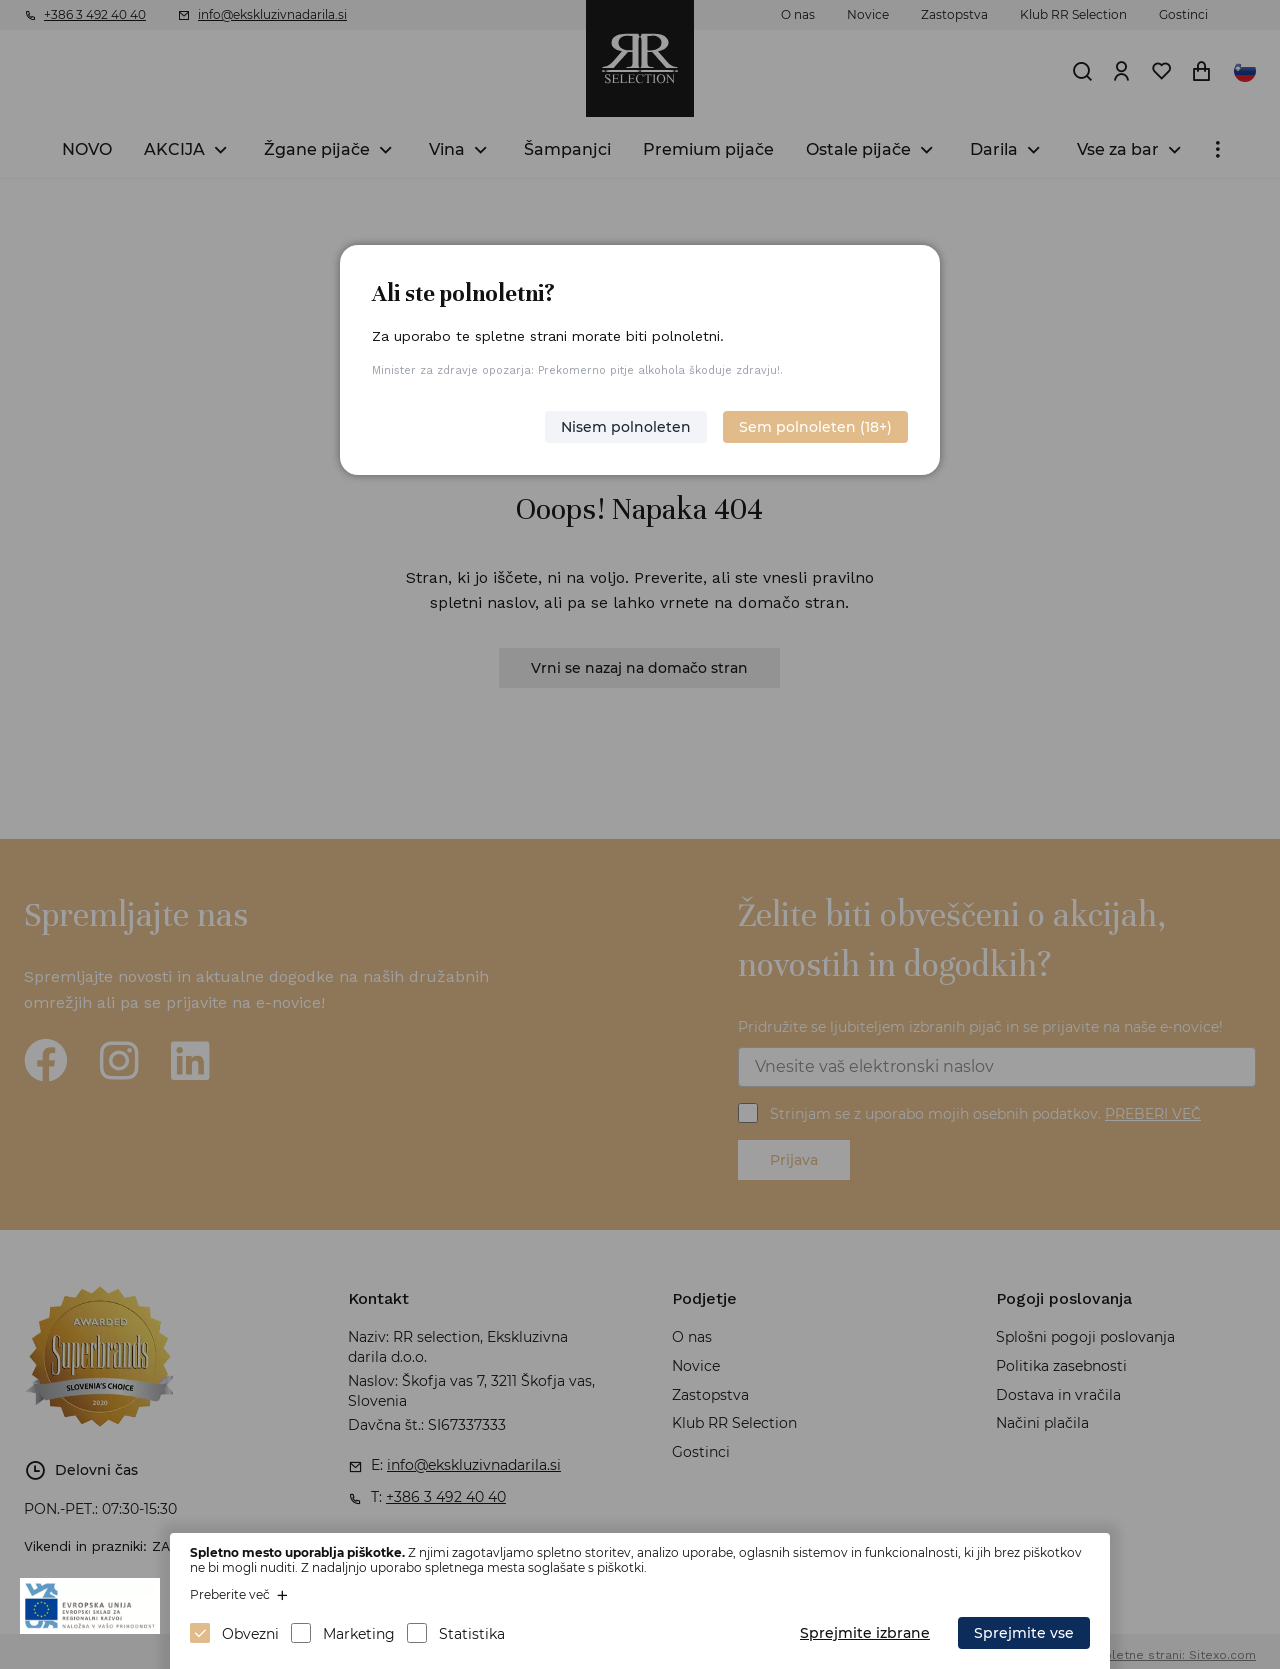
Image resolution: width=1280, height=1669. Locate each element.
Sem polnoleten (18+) (815, 427)
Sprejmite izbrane (865, 1633)
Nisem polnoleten (626, 427)
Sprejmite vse (1024, 1633)
